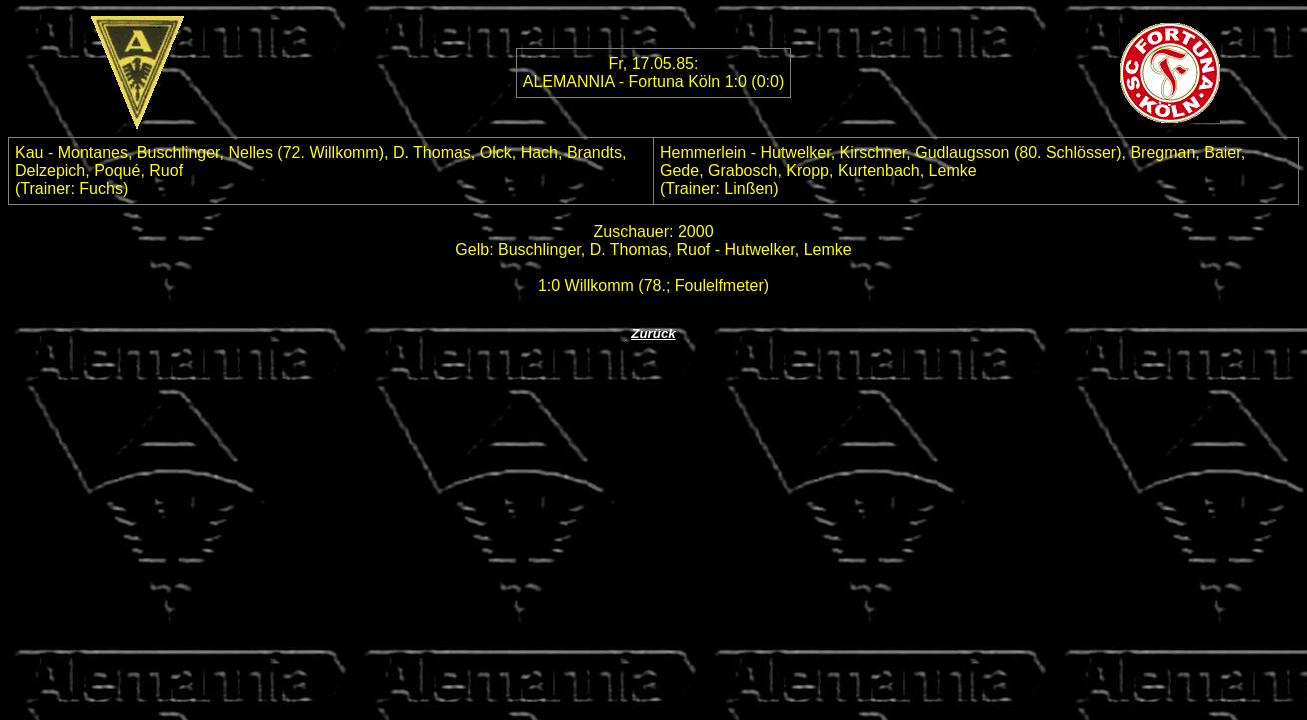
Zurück (653, 333)
